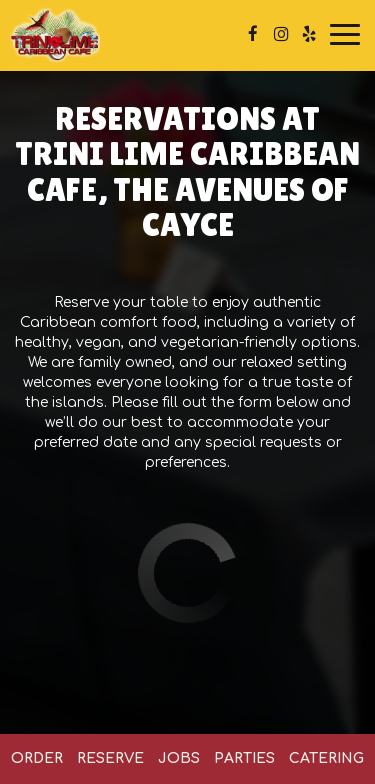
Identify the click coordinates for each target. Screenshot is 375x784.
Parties (244, 758)
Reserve (110, 758)
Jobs (179, 758)
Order (37, 758)
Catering (326, 758)
